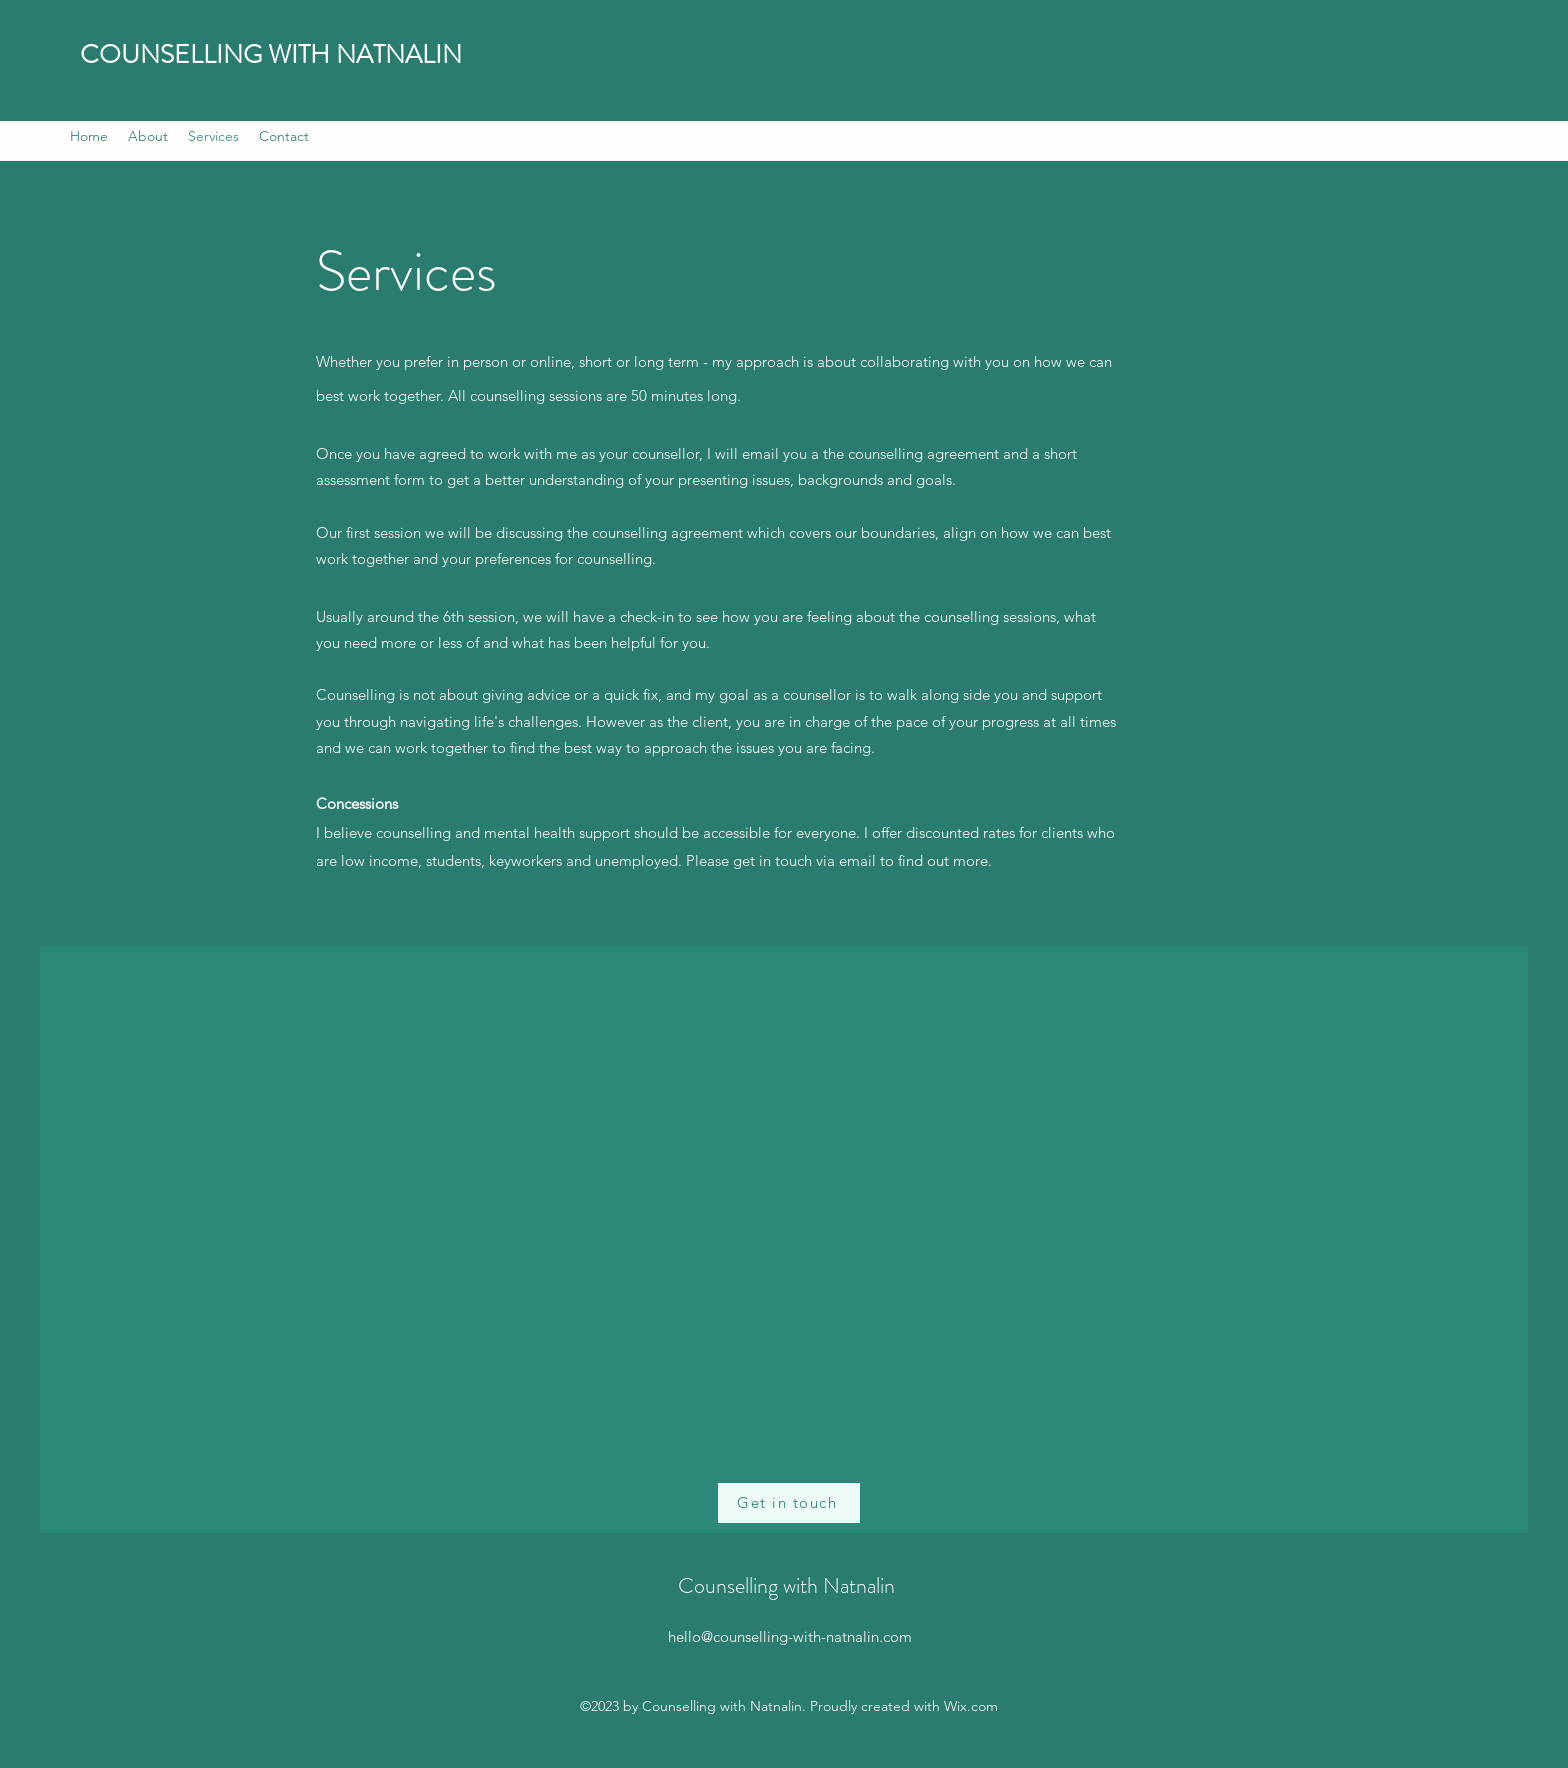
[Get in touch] (789, 1503)
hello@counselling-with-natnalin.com (790, 1636)
